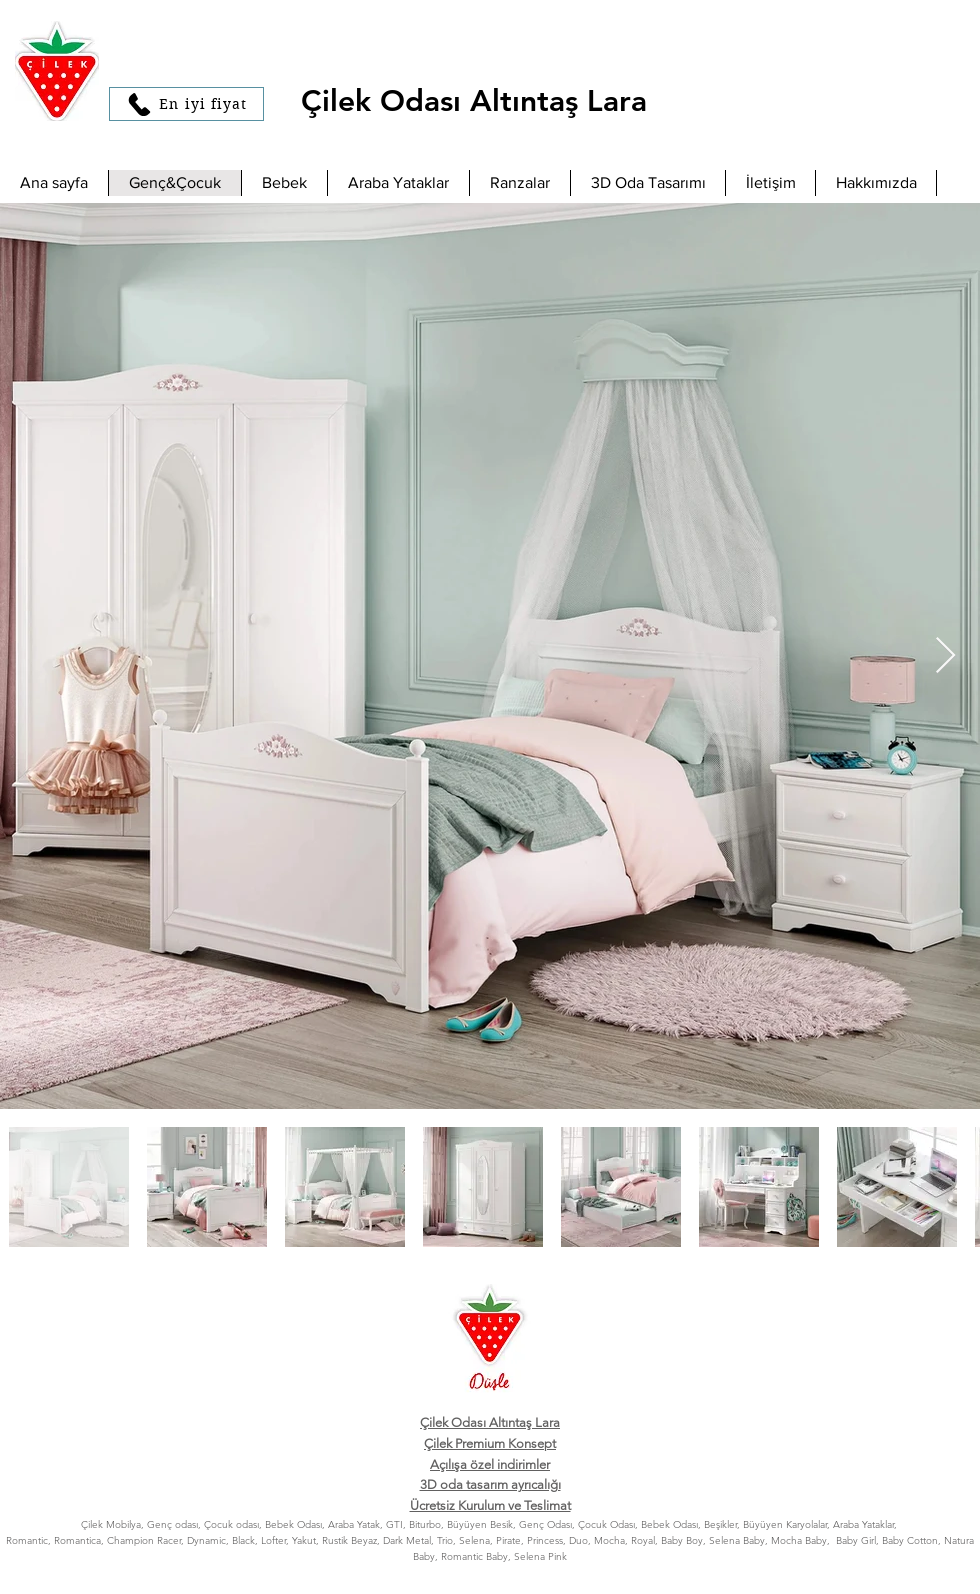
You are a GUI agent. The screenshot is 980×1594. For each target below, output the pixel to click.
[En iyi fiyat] (186, 104)
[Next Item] (945, 656)
